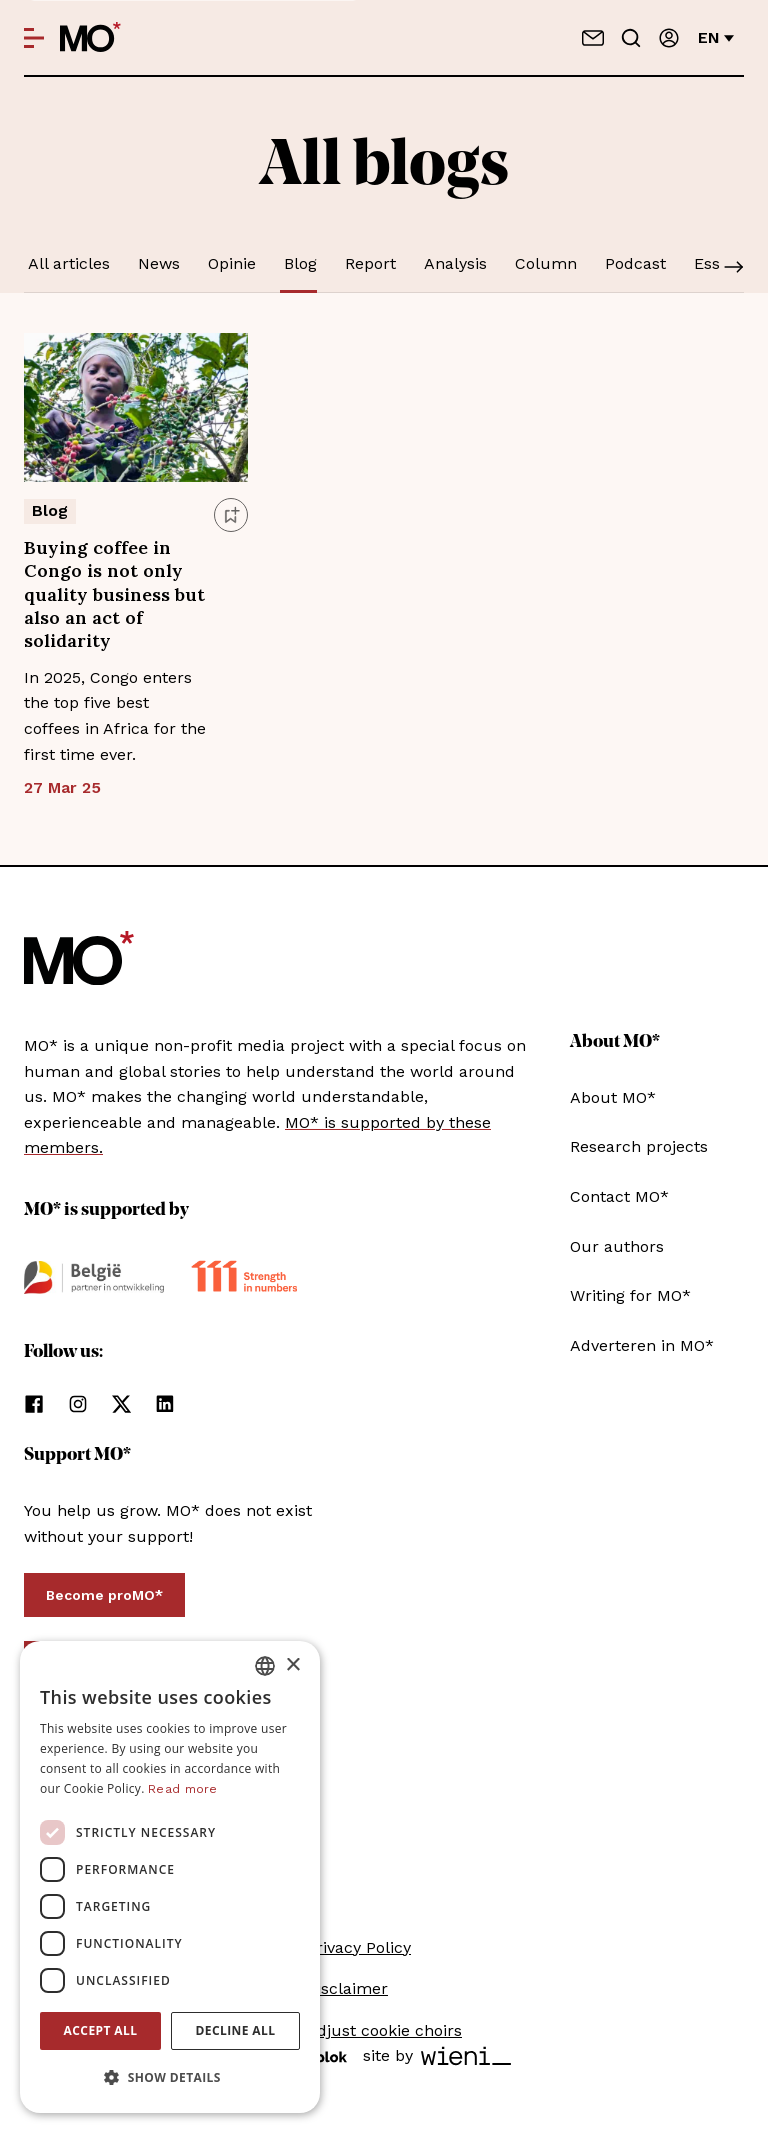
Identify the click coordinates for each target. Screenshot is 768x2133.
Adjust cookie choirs (384, 2030)
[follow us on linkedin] (165, 1404)
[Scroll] (734, 269)
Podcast (635, 263)
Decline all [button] (236, 2030)
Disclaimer (347, 1988)
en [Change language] (716, 37)
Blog (300, 263)
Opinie (232, 263)
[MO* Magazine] (90, 38)
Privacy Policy (358, 1947)
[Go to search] (631, 38)
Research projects (639, 1146)
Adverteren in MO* (642, 1345)
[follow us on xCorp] (121, 1404)
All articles (69, 263)
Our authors (617, 1246)
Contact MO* (619, 1196)
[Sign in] (669, 38)
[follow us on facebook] (34, 1404)
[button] (170, 2078)
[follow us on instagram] (78, 1404)
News (159, 263)
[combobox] (265, 1666)
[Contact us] (593, 38)
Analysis (455, 263)
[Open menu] (34, 38)
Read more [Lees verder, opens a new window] (183, 1789)
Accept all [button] (101, 2030)
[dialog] (170, 1877)
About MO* (613, 1097)
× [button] (292, 1665)
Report (370, 263)
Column (546, 263)
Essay (715, 263)
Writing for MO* (630, 1295)
